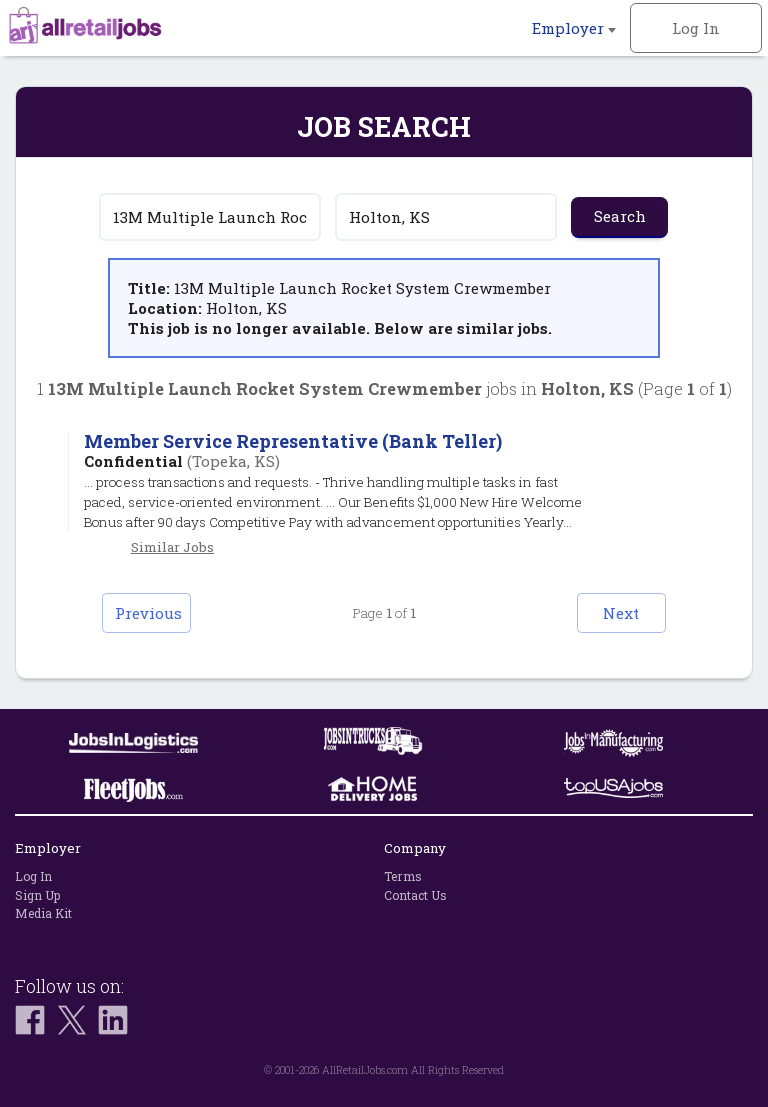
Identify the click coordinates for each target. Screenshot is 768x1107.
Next (619, 613)
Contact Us (415, 895)
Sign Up (37, 895)
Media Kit (43, 913)
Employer (574, 28)
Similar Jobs (172, 547)
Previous (150, 613)
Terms (403, 876)
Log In (696, 28)
